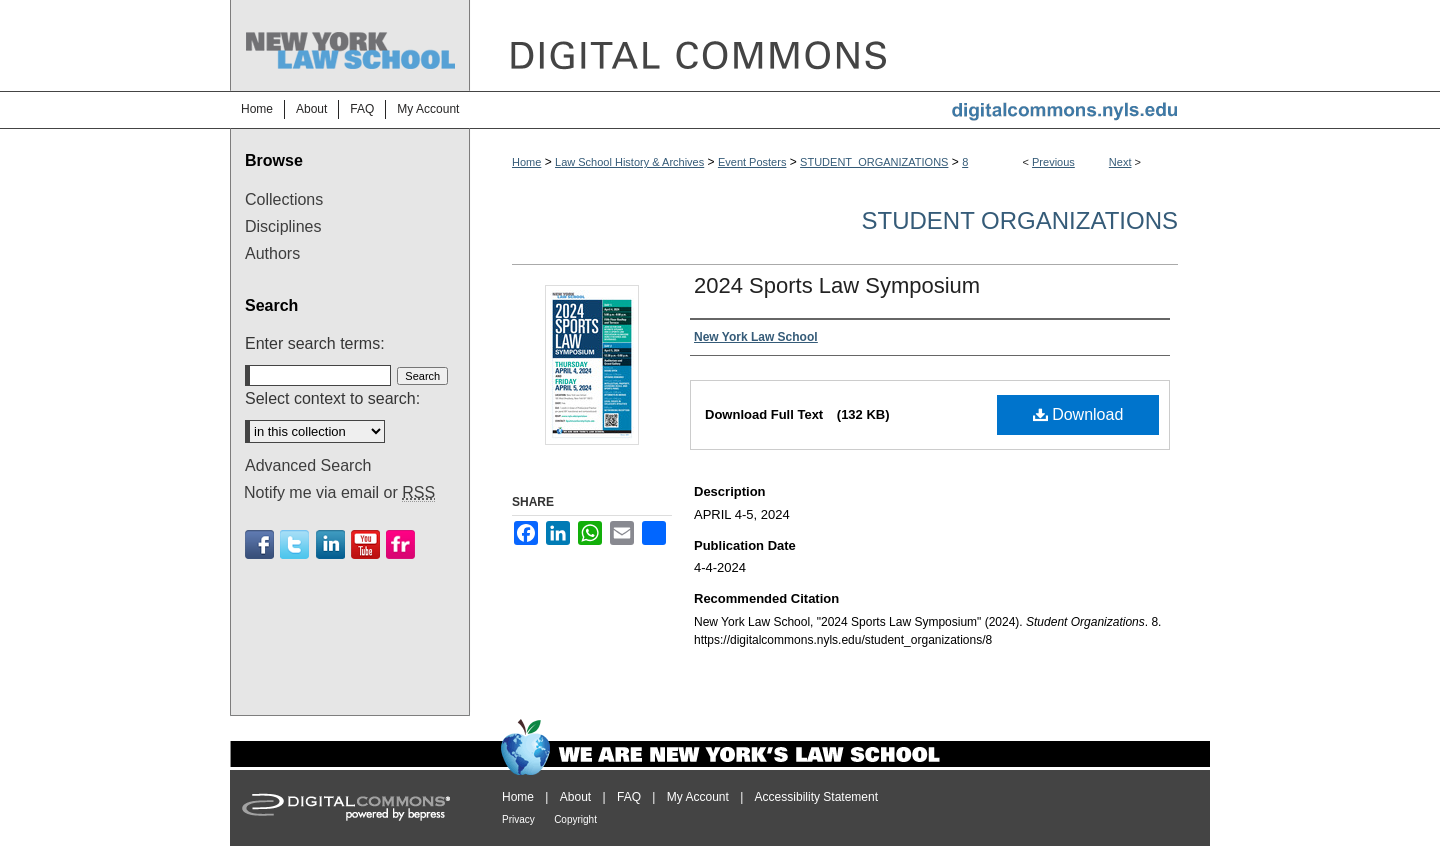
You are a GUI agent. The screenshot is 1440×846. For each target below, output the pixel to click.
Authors (272, 253)
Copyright (575, 819)
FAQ (629, 797)
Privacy (518, 819)
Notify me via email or (339, 493)
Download (1078, 414)
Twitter (294, 544)
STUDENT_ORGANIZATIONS (874, 162)
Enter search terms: (315, 343)
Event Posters (752, 162)
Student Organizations (1020, 220)
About (575, 797)
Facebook (259, 544)
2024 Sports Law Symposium (837, 285)
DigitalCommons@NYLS (840, 45)
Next (1120, 162)
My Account (698, 797)
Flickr (400, 544)
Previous (1053, 162)
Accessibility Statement (816, 797)
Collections (284, 199)
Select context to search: (332, 398)
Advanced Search (308, 465)
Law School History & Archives (629, 162)
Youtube (365, 544)
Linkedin (330, 544)
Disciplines (283, 226)
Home (526, 162)
